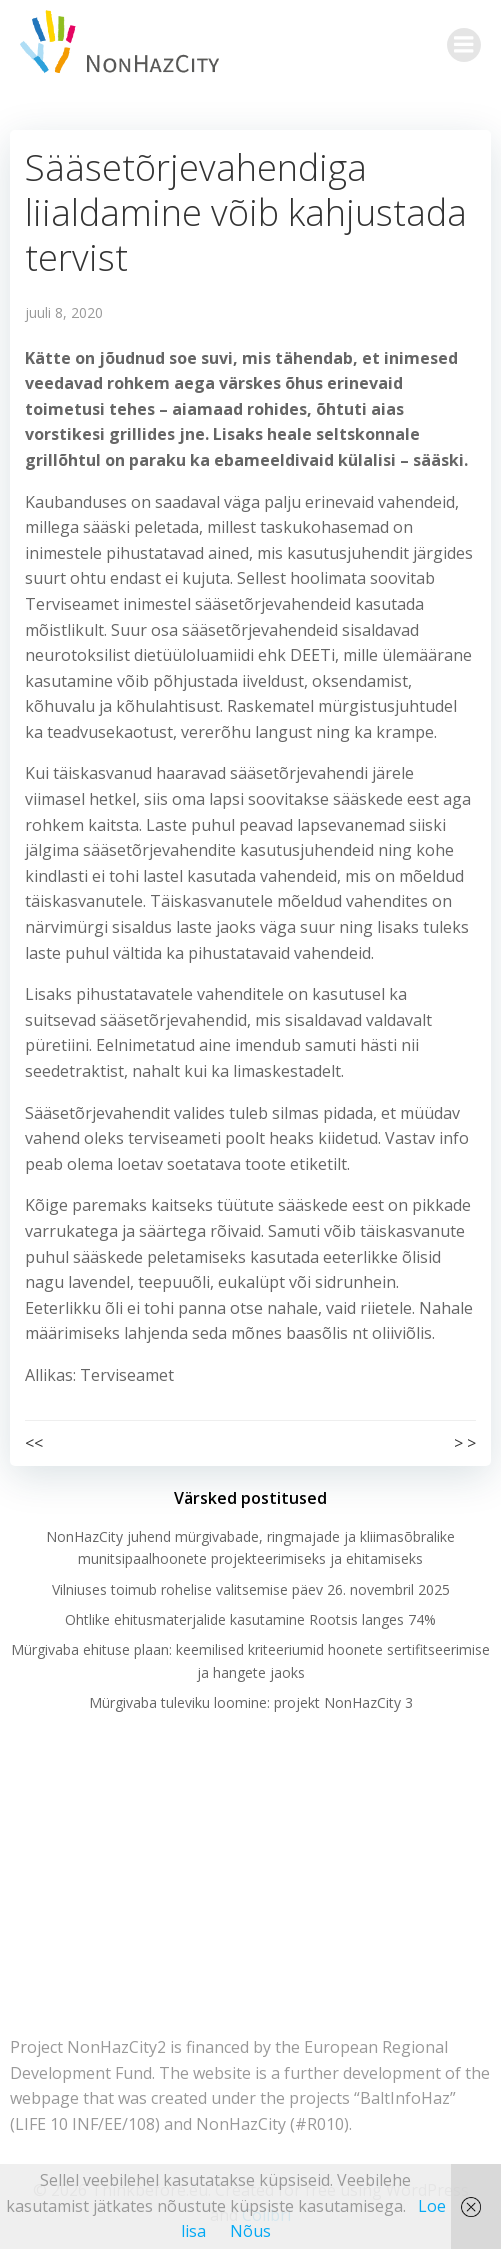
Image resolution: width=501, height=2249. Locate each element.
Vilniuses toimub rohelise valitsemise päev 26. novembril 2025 (251, 1589)
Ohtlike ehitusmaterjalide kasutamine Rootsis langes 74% (250, 1619)
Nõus (250, 2231)
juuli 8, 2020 (64, 312)
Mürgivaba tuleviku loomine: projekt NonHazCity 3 (251, 1702)
